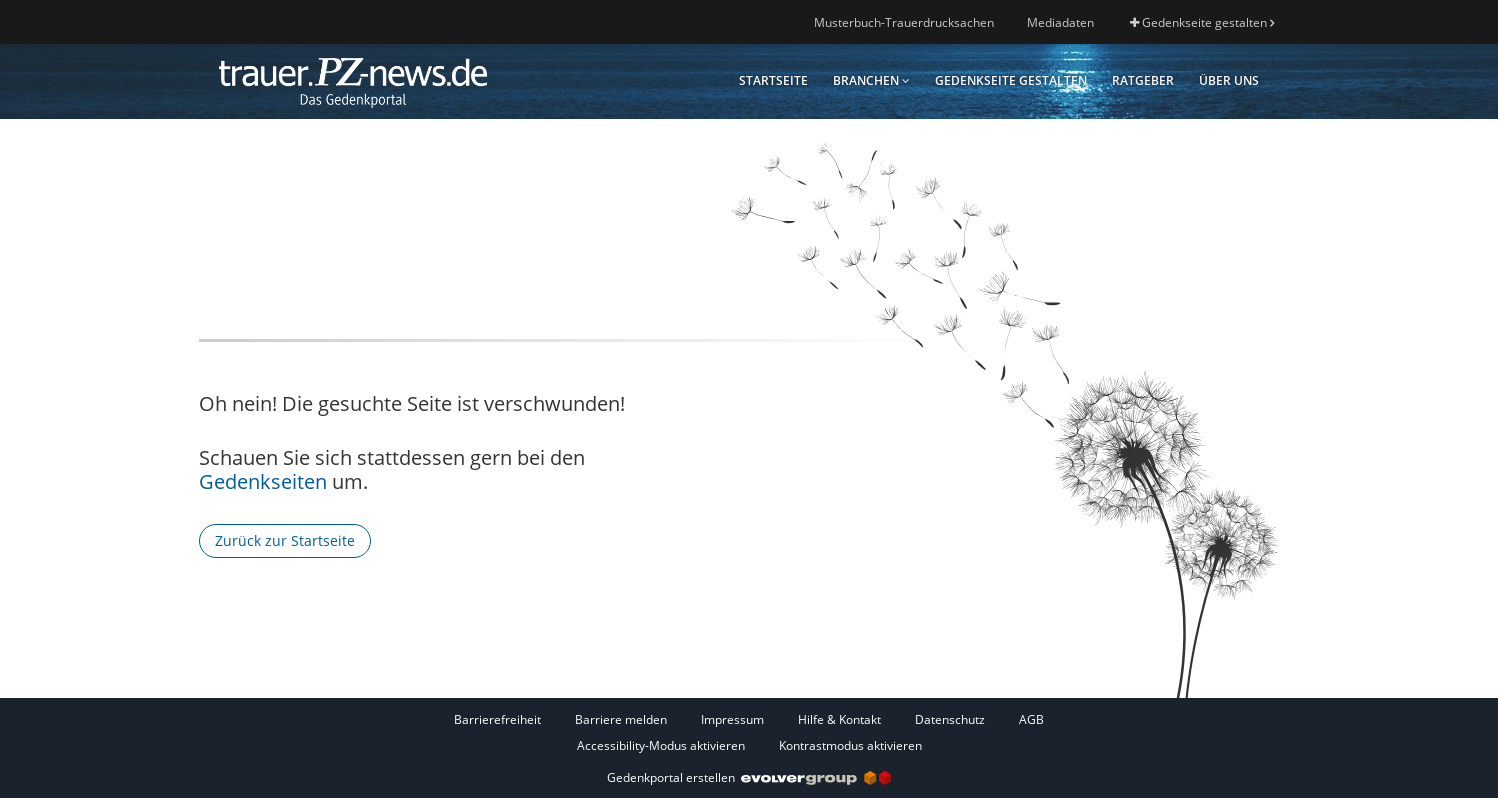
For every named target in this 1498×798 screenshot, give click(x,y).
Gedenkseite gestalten (1202, 22)
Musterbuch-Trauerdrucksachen (904, 22)
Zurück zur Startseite (285, 540)
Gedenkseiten (263, 481)
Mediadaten (1060, 22)
